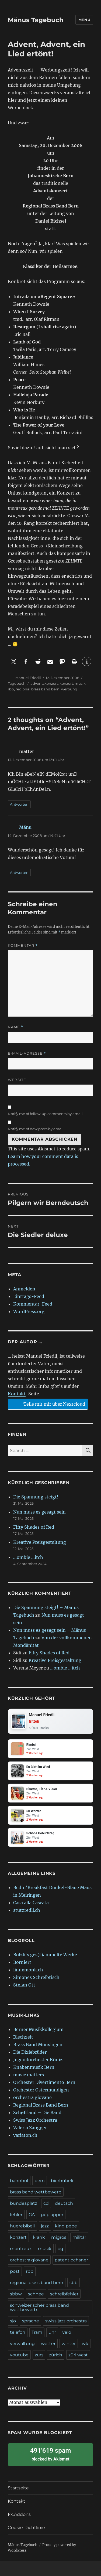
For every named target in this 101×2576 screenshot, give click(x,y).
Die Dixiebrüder (30, 2052)
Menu (84, 20)
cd (46, 2203)
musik (80, 683)
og (60, 2248)
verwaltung (22, 2343)
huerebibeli (22, 2226)
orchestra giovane (32, 2097)
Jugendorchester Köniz (37, 2059)
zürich (55, 2354)
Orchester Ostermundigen (41, 2090)
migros (58, 2237)
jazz (45, 2226)
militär (79, 2237)
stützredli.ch (26, 1910)
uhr (52, 2332)
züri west (78, 2354)
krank (39, 2237)
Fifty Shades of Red (33, 1527)
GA (32, 2214)
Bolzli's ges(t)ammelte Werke (45, 1954)
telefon (17, 2332)
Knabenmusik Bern (33, 2067)
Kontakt (17, 1393)
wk (85, 2343)
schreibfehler (64, 2293)
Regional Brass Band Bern (40, 2105)
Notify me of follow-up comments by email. (45, 1114)
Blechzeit (23, 2037)
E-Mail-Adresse (27, 1053)
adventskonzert (44, 683)
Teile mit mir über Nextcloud (47, 1404)
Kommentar (23, 945)
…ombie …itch (28, 1557)
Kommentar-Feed (32, 1304)
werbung (69, 689)
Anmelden (24, 1289)
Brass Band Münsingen (37, 2044)
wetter (48, 2343)
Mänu (25, 827)
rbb (11, 689)
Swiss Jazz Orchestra (35, 2120)
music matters (28, 2074)
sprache (30, 2320)
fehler (16, 2214)
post (15, 2271)
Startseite (18, 2487)
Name (15, 1027)
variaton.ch (25, 2135)
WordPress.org (28, 1311)
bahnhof (19, 2180)
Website (17, 1080)
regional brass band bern (38, 689)
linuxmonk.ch (28, 1969)
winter (69, 2343)
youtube (19, 2354)
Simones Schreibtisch (36, 1977)
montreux (21, 2248)
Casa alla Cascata (31, 1902)
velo (66, 2332)
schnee (36, 2293)
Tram (37, 2332)
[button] (14, 661)
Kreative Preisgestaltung (39, 1542)
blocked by (50, 2454)
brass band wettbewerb (35, 2192)
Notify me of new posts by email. (36, 1129)
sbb (73, 2282)
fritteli (34, 1721)
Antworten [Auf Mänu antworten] (19, 872)
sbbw (16, 2293)
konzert (66, 683)
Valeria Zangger (30, 2127)
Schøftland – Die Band (37, 2112)
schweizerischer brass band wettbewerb (39, 2307)
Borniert (22, 1962)
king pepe (66, 2226)
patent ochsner (71, 2259)
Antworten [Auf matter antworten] (19, 804)
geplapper (52, 2214)
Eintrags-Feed (28, 1296)
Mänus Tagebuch (36, 20)
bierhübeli (62, 2180)
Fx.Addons (19, 2514)
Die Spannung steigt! (35, 1497)
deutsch (64, 2203)
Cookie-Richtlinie (26, 2527)
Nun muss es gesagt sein (39, 1512)
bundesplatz (23, 2203)
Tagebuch (17, 683)
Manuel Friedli (28, 678)
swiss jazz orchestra (66, 2320)
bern (39, 2180)
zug (39, 2354)
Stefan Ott (24, 1985)
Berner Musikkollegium (38, 2029)
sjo (13, 2320)
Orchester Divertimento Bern (44, 2082)
